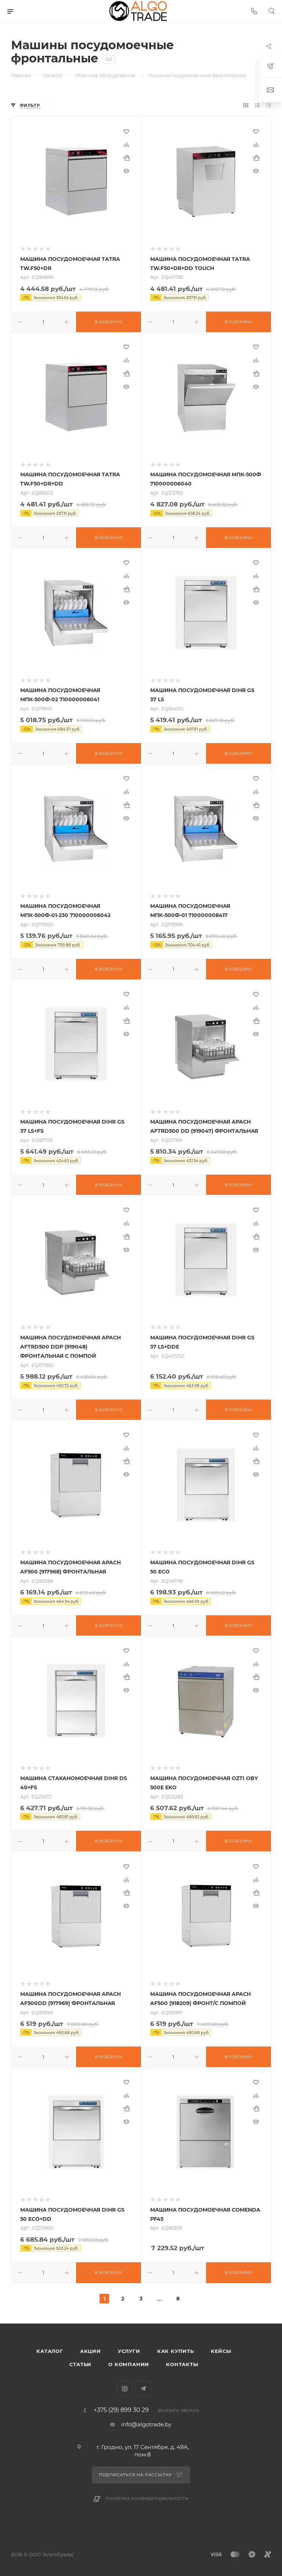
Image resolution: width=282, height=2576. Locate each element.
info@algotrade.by (146, 2424)
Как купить (175, 2351)
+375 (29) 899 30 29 (121, 2410)
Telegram (143, 2389)
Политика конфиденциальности (146, 2498)
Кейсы (221, 2351)
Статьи (80, 2364)
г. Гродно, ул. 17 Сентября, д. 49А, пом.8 (143, 2451)
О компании (128, 2364)
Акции (90, 2351)
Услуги (129, 2351)
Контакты (182, 2364)
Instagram (125, 2389)
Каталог (49, 2351)
